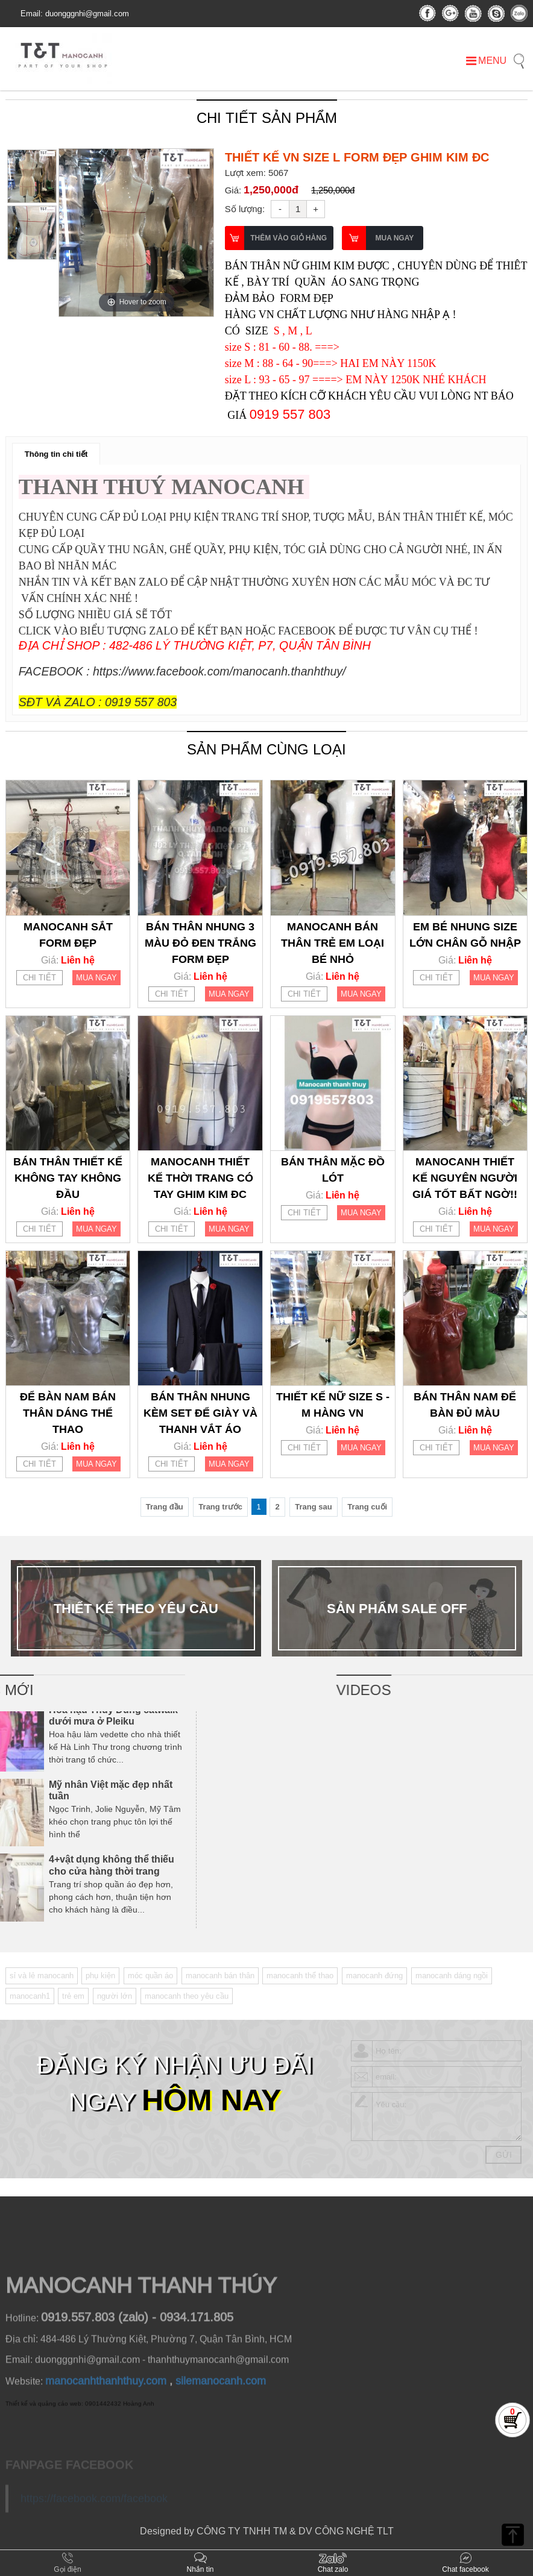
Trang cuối (367, 1506)
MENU (486, 61)
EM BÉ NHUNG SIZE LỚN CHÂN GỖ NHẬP (465, 935)
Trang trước (220, 1506)
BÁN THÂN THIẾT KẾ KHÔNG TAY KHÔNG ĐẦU (67, 1178)
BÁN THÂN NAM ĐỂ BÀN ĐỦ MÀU (465, 1405)
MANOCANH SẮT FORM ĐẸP (68, 935)
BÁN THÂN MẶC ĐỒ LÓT (333, 1170)
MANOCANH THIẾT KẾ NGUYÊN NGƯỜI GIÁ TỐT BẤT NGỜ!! (464, 1178)
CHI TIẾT (39, 977)
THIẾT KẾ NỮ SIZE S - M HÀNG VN (333, 1405)
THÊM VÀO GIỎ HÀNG (288, 238)
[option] (136, 232)
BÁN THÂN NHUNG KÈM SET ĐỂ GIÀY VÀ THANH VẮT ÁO (200, 1413)
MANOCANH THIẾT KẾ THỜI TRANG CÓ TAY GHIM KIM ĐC (200, 1178)
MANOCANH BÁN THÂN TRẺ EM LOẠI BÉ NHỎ (332, 943)
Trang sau (313, 1506)
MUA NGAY (394, 238)
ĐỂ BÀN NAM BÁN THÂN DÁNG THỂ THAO (68, 1413)
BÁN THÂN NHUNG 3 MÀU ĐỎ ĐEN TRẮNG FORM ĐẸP (200, 943)
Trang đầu (164, 1506)
